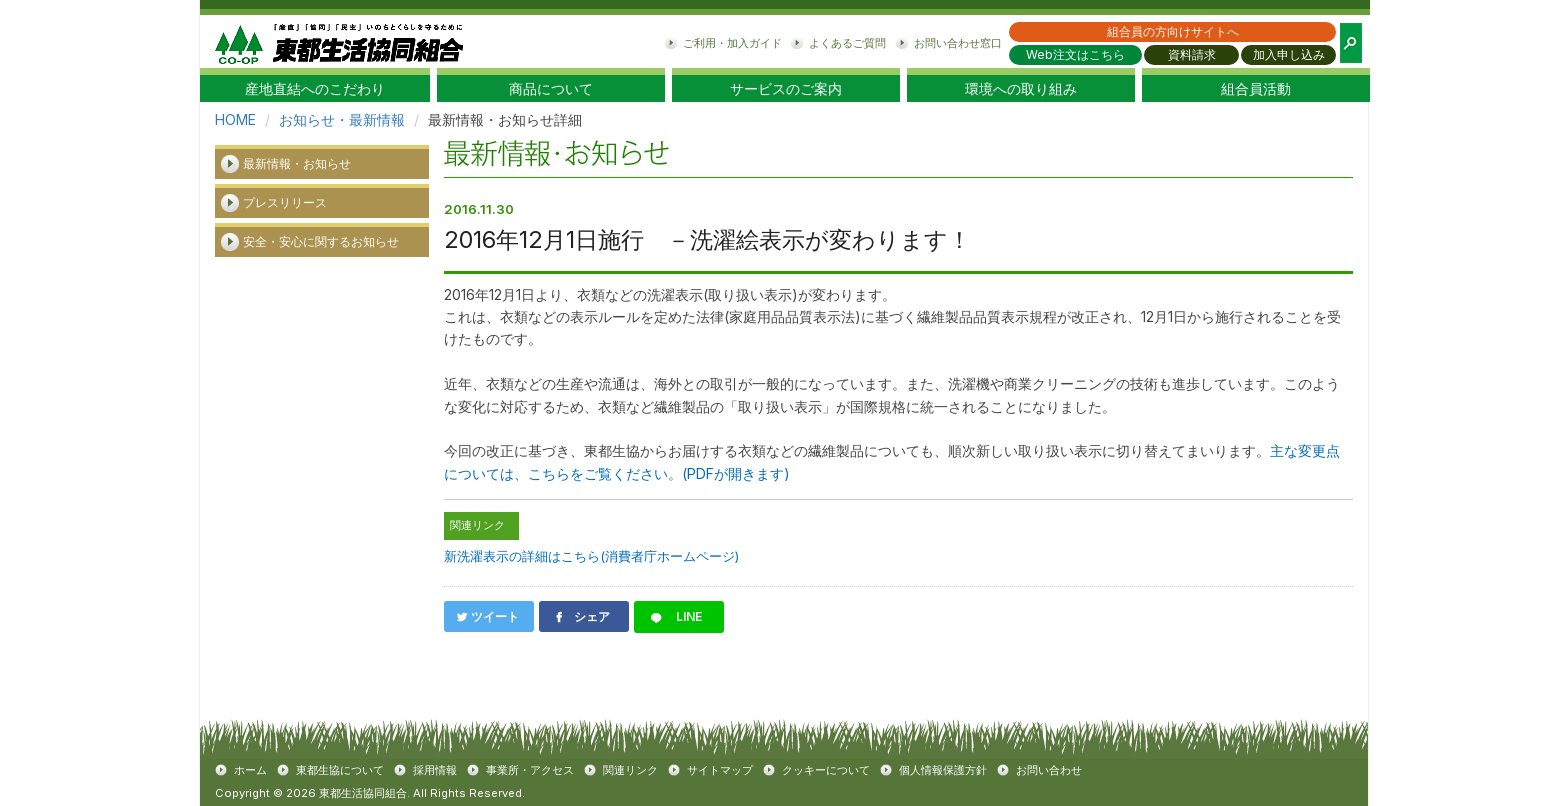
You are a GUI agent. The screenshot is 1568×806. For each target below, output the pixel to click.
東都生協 (339, 41)
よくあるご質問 (847, 43)
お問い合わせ (1049, 770)
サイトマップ (720, 770)
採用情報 (435, 770)
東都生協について (340, 770)
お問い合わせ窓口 (958, 43)
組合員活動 (1256, 89)
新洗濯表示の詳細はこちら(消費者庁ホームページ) (591, 556)
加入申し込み (1289, 54)
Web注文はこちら (1075, 54)
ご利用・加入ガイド (732, 43)
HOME (235, 119)
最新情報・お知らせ (297, 163)
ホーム (250, 770)
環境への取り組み (1021, 89)
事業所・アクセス (530, 770)
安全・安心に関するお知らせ (321, 241)
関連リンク (630, 770)
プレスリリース (285, 202)
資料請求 (1192, 54)
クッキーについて (826, 770)
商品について (551, 89)
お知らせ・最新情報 (342, 119)
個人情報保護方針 (943, 770)
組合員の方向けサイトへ (1173, 31)
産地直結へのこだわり (315, 89)
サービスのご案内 (786, 89)
